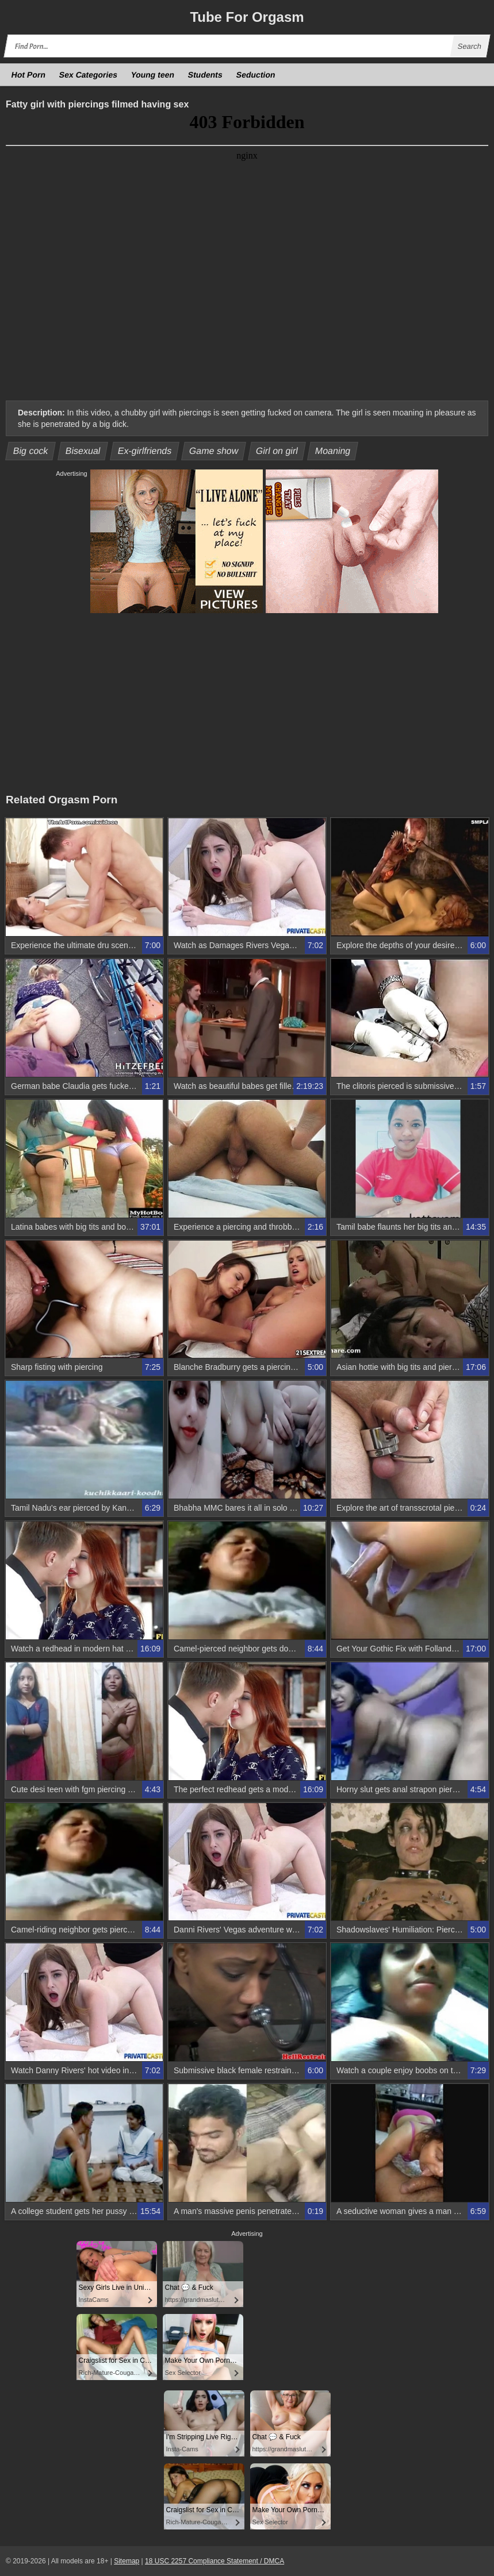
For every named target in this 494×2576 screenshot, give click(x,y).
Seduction (256, 74)
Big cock (31, 451)
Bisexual (83, 451)
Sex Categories (88, 74)
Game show (213, 451)
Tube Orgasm (247, 17)
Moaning (332, 451)
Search (469, 46)
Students (205, 74)
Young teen (153, 74)
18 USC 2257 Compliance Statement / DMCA (214, 2561)
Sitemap (126, 2561)
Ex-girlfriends (144, 451)
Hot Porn (29, 74)
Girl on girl (276, 451)
